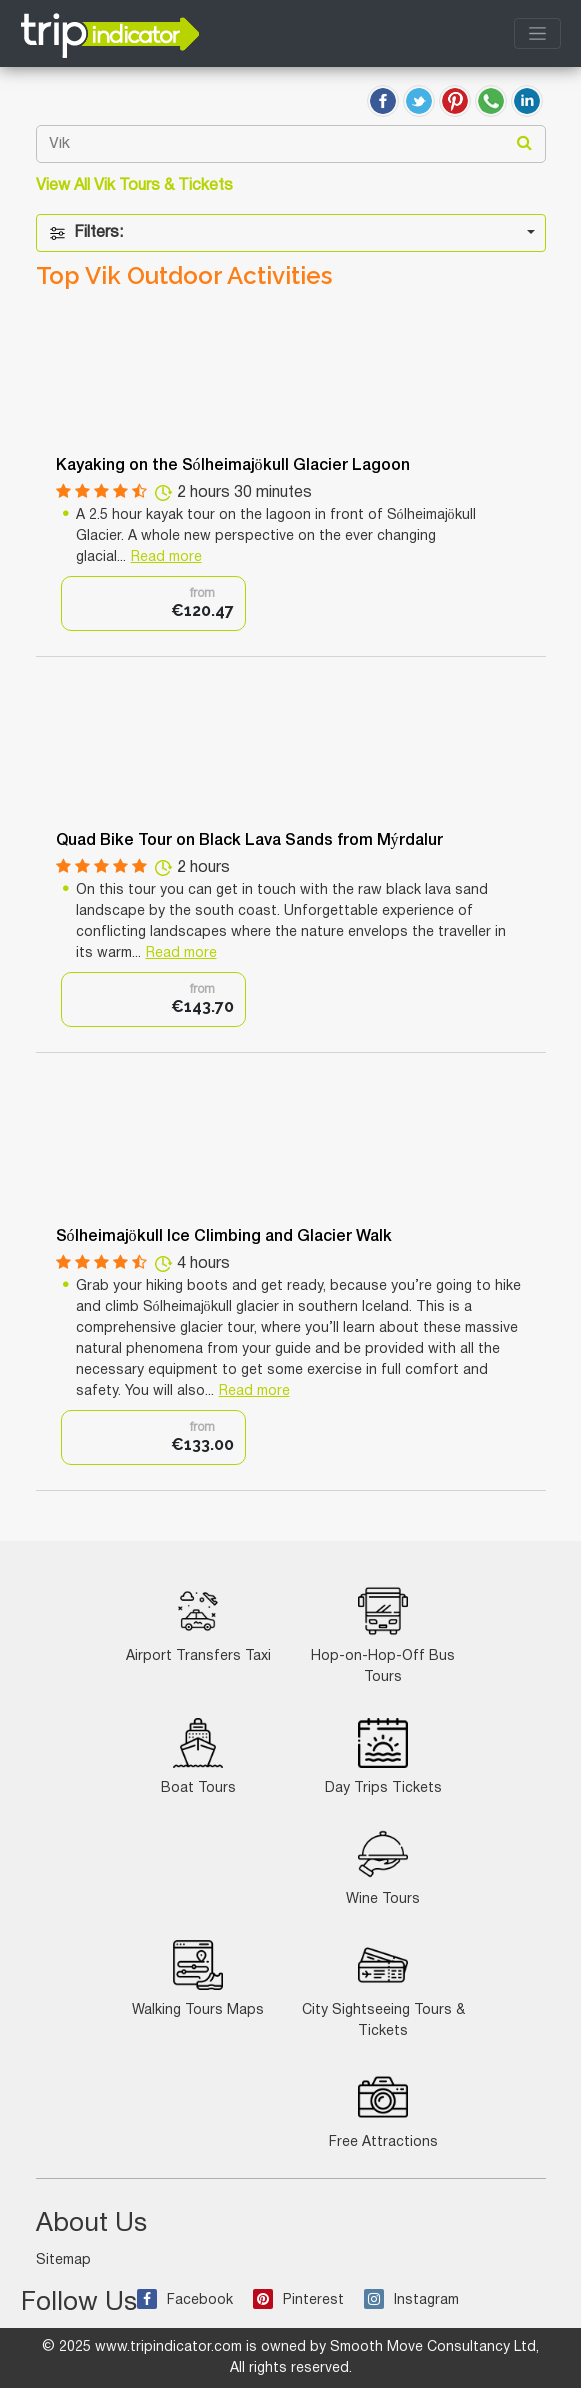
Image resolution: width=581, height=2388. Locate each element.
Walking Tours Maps (198, 1978)
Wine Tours (383, 1867)
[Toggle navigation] (537, 33)
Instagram (411, 2300)
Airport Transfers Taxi (198, 1624)
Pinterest (298, 2300)
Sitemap (63, 2260)
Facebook (185, 2300)
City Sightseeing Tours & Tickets (383, 1989)
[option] (153, 603)
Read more (166, 557)
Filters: (86, 233)
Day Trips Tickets (383, 1756)
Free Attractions (383, 2110)
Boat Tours (198, 1756)
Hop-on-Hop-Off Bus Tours (383, 1635)
